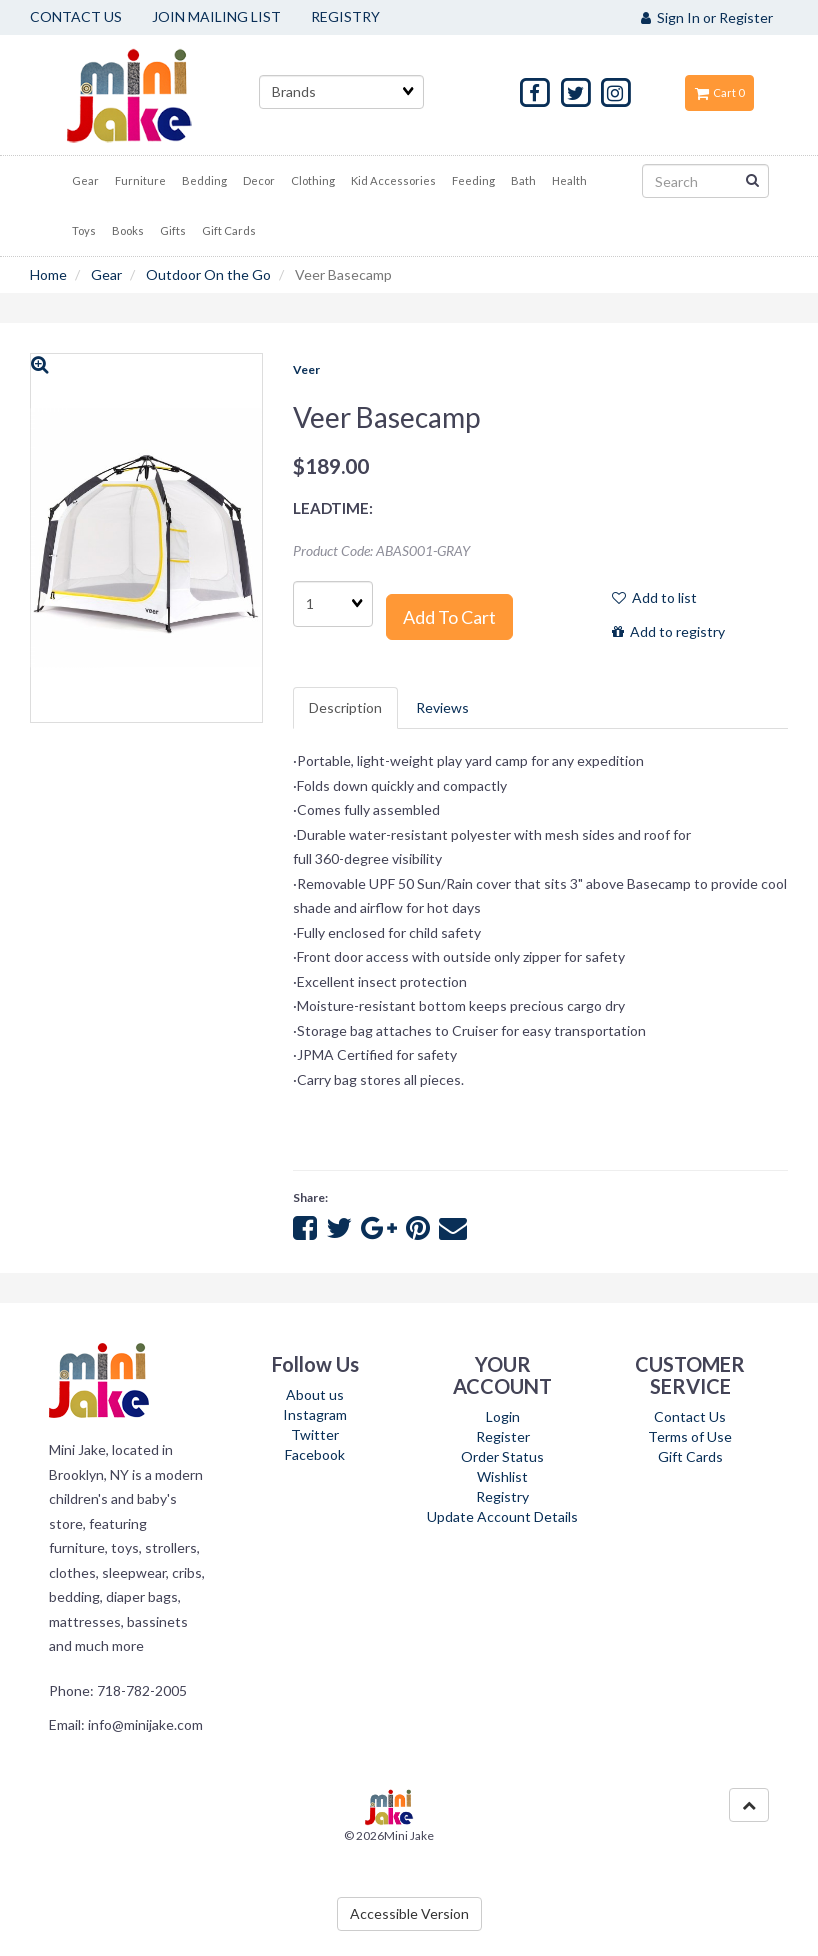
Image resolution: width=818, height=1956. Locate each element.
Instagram (315, 1414)
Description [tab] (345, 707)
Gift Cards (690, 1456)
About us (315, 1394)
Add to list (654, 597)
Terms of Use (690, 1436)
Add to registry (668, 631)
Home (48, 274)
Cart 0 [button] (719, 92)
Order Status (502, 1456)
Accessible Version (409, 1913)
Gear (106, 274)
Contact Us (690, 1416)
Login (503, 1416)
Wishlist (502, 1476)
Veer (306, 369)
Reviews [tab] (442, 707)
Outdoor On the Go (208, 274)
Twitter (315, 1434)
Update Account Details (502, 1516)
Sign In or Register (707, 17)
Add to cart (449, 617)
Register (503, 1436)
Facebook (315, 1454)
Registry (502, 1496)
